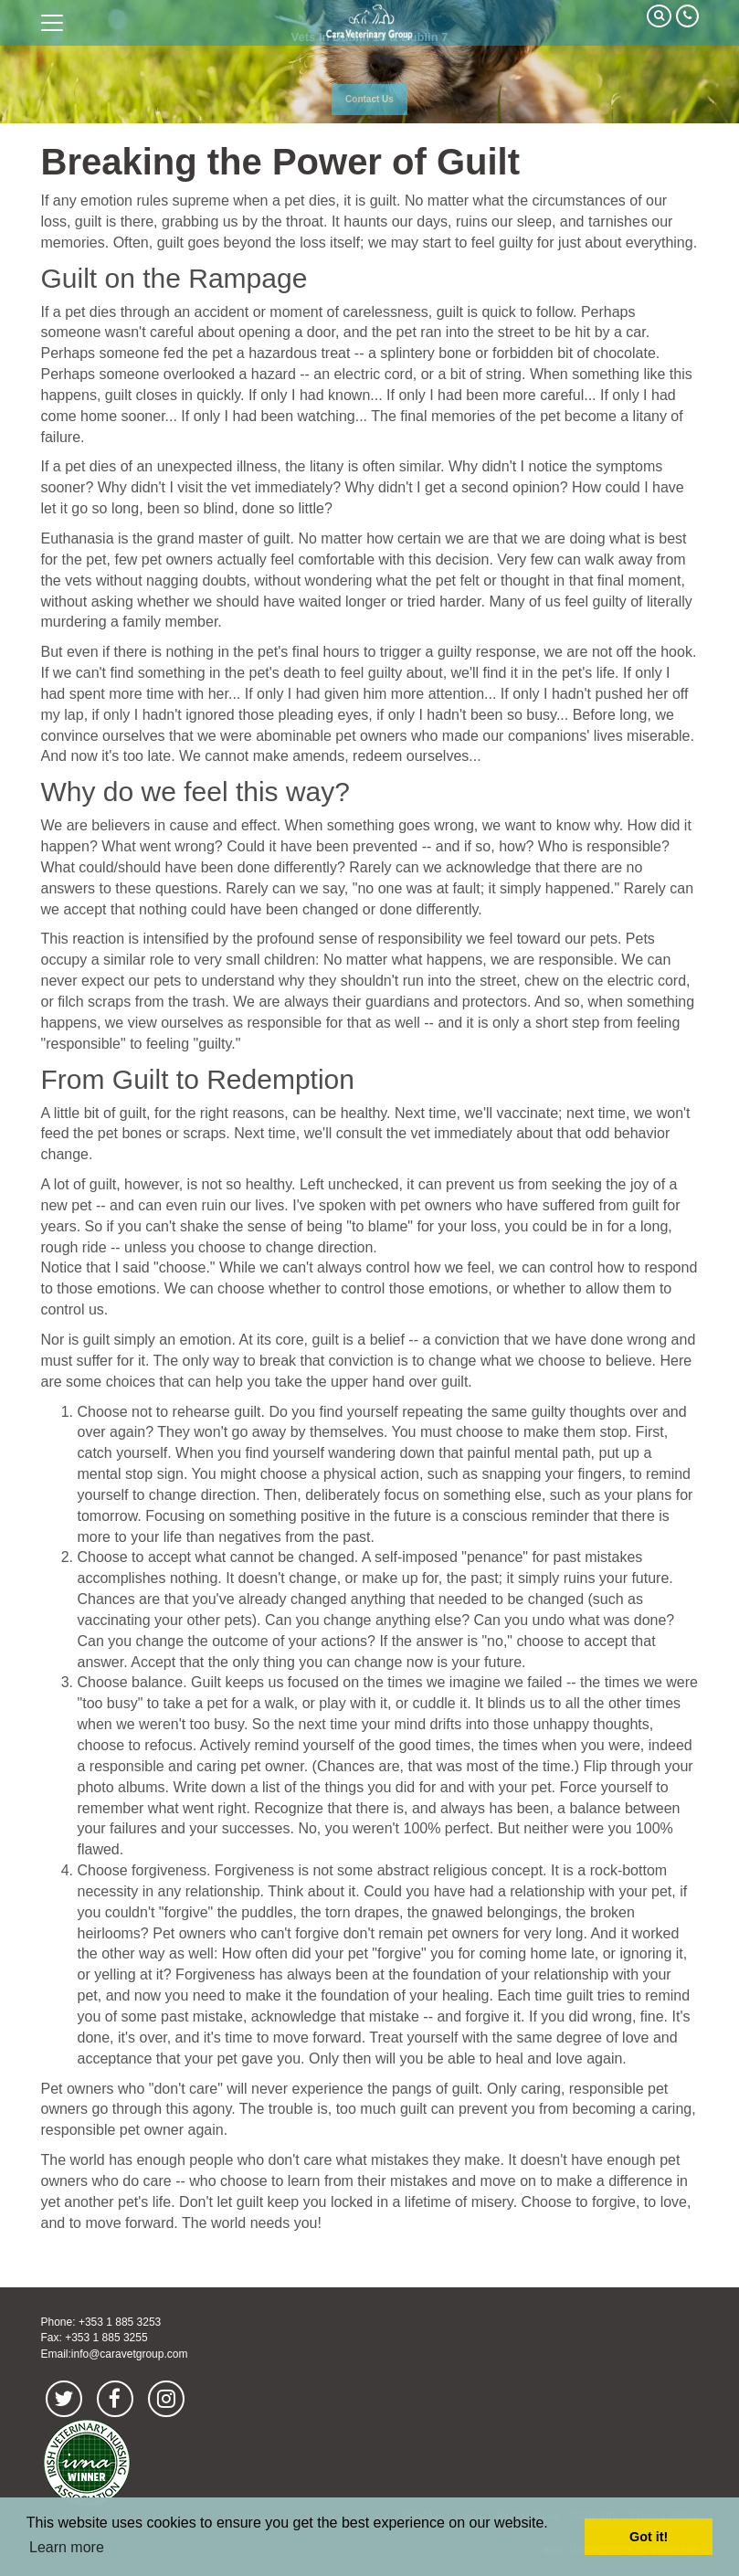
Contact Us (369, 99)
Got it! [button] (648, 2536)
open (52, 23)
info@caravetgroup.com (129, 2354)
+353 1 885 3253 (120, 2322)
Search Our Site (659, 16)
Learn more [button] (66, 2547)
